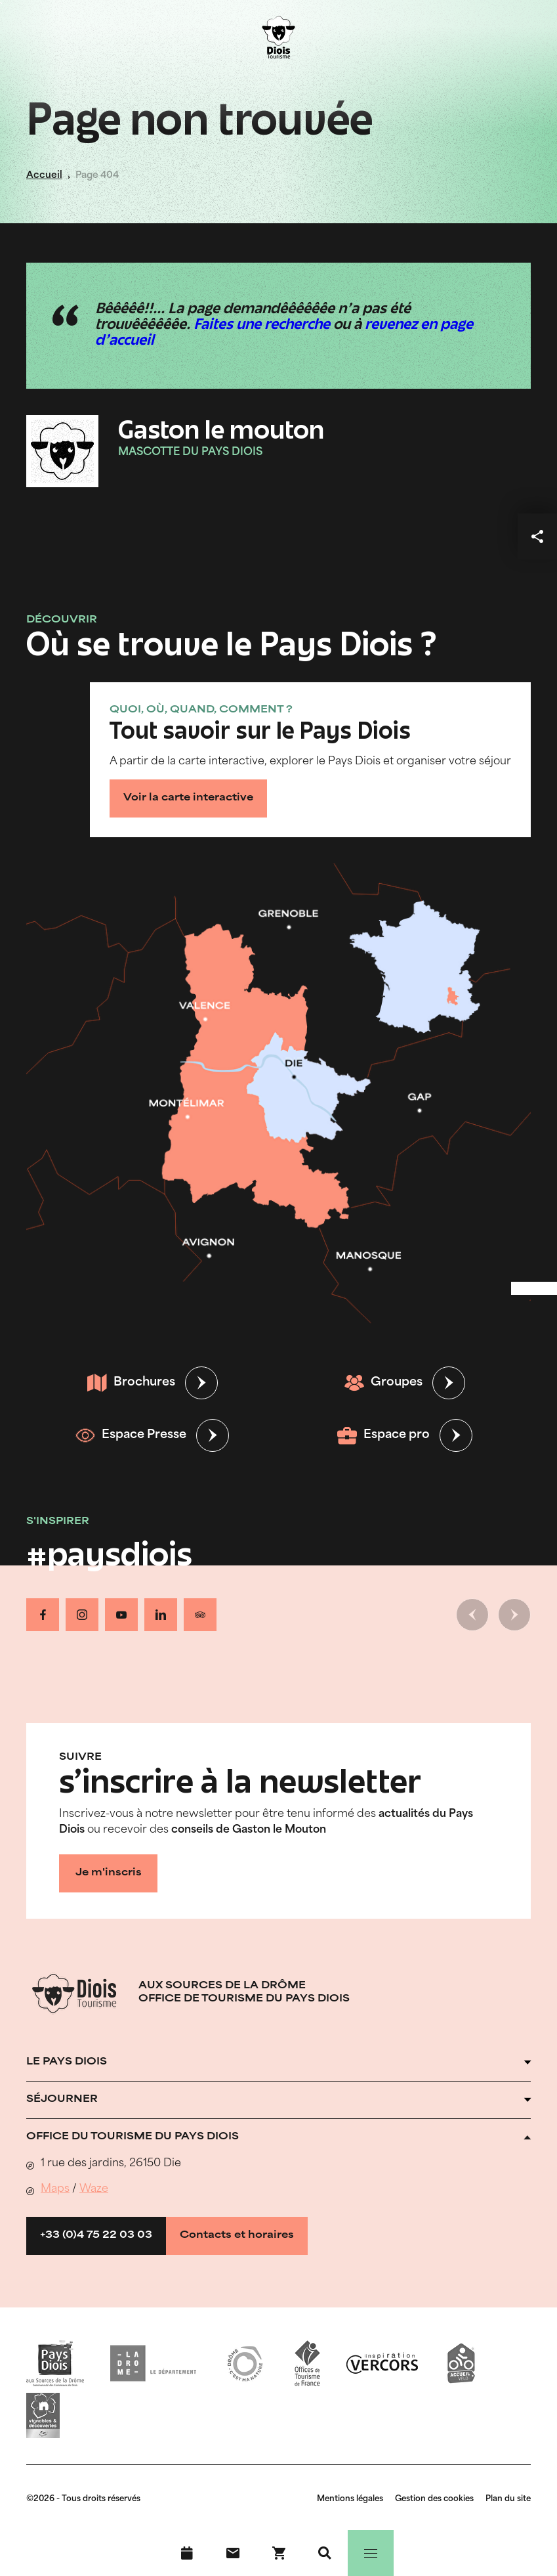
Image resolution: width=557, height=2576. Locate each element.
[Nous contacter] (233, 2553)
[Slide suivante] (514, 1614)
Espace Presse (130, 1435)
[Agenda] (187, 2553)
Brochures (131, 1383)
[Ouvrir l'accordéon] (278, 2062)
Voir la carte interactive (188, 798)
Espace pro (383, 1435)
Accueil (44, 176)
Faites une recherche (262, 325)
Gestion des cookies (434, 2499)
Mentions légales (350, 2499)
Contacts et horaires (237, 2235)
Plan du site (508, 2499)
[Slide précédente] (472, 1614)
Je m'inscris (108, 1873)
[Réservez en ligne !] (279, 2553)
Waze (93, 2189)
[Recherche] (325, 2553)
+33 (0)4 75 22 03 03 (96, 2235)
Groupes (383, 1383)
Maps (55, 2189)
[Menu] (371, 2553)
